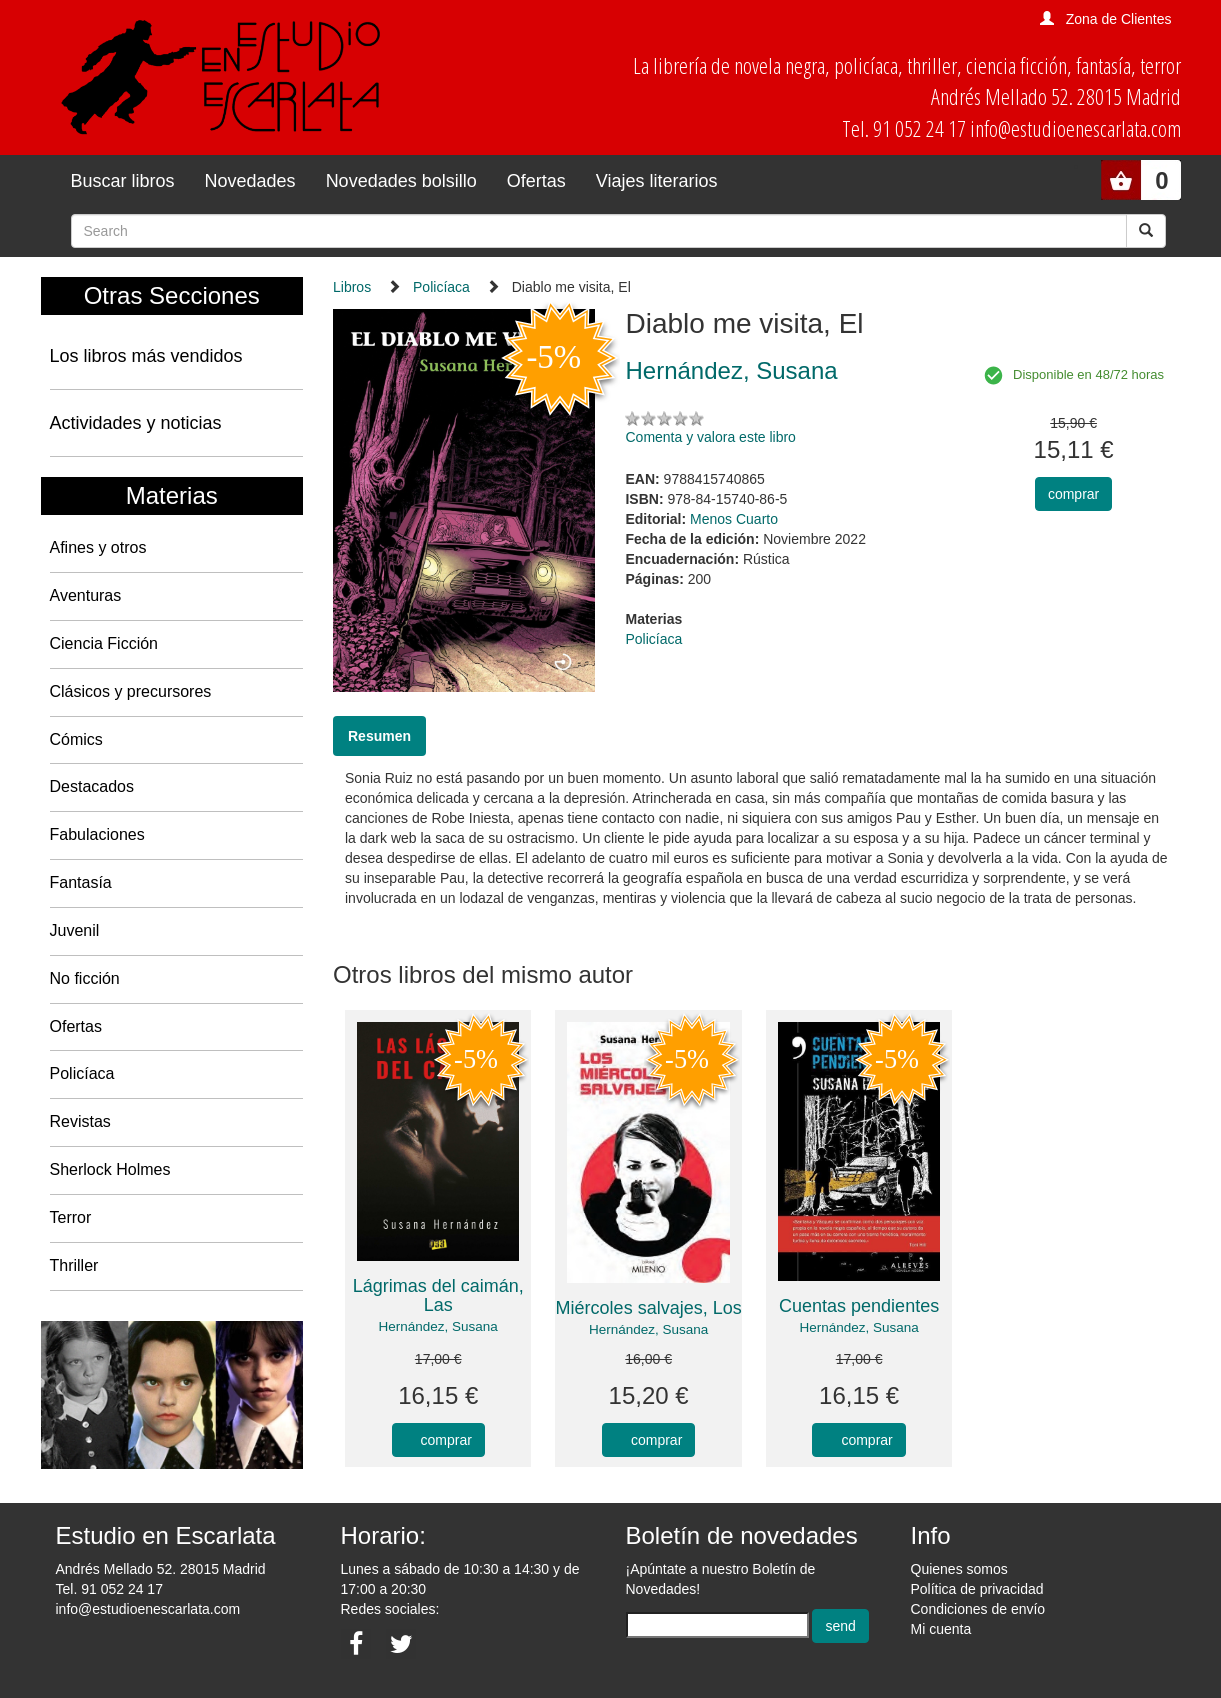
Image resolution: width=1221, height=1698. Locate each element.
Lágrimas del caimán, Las (438, 1296)
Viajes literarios (657, 181)
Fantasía (81, 882)
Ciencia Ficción (104, 643)
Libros (352, 287)
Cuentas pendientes (859, 1306)
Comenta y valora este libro (710, 437)
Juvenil (75, 930)
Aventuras (86, 595)
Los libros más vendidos (146, 356)
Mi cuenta (941, 1629)
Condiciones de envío (978, 1609)
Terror (71, 1217)
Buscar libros (123, 181)
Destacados (92, 786)
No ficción (85, 978)
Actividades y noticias (136, 423)
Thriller (74, 1265)
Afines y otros (98, 547)
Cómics (76, 739)
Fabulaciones (97, 834)
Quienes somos (959, 1569)
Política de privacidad (977, 1589)
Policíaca (82, 1073)
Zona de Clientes (1119, 19)
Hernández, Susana (438, 1326)
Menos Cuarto (734, 519)
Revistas (80, 1121)
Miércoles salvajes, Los (649, 1308)
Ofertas (536, 181)
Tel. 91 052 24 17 (109, 1589)
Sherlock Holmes (110, 1169)
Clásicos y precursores (131, 691)
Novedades (250, 181)
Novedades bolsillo (401, 181)
